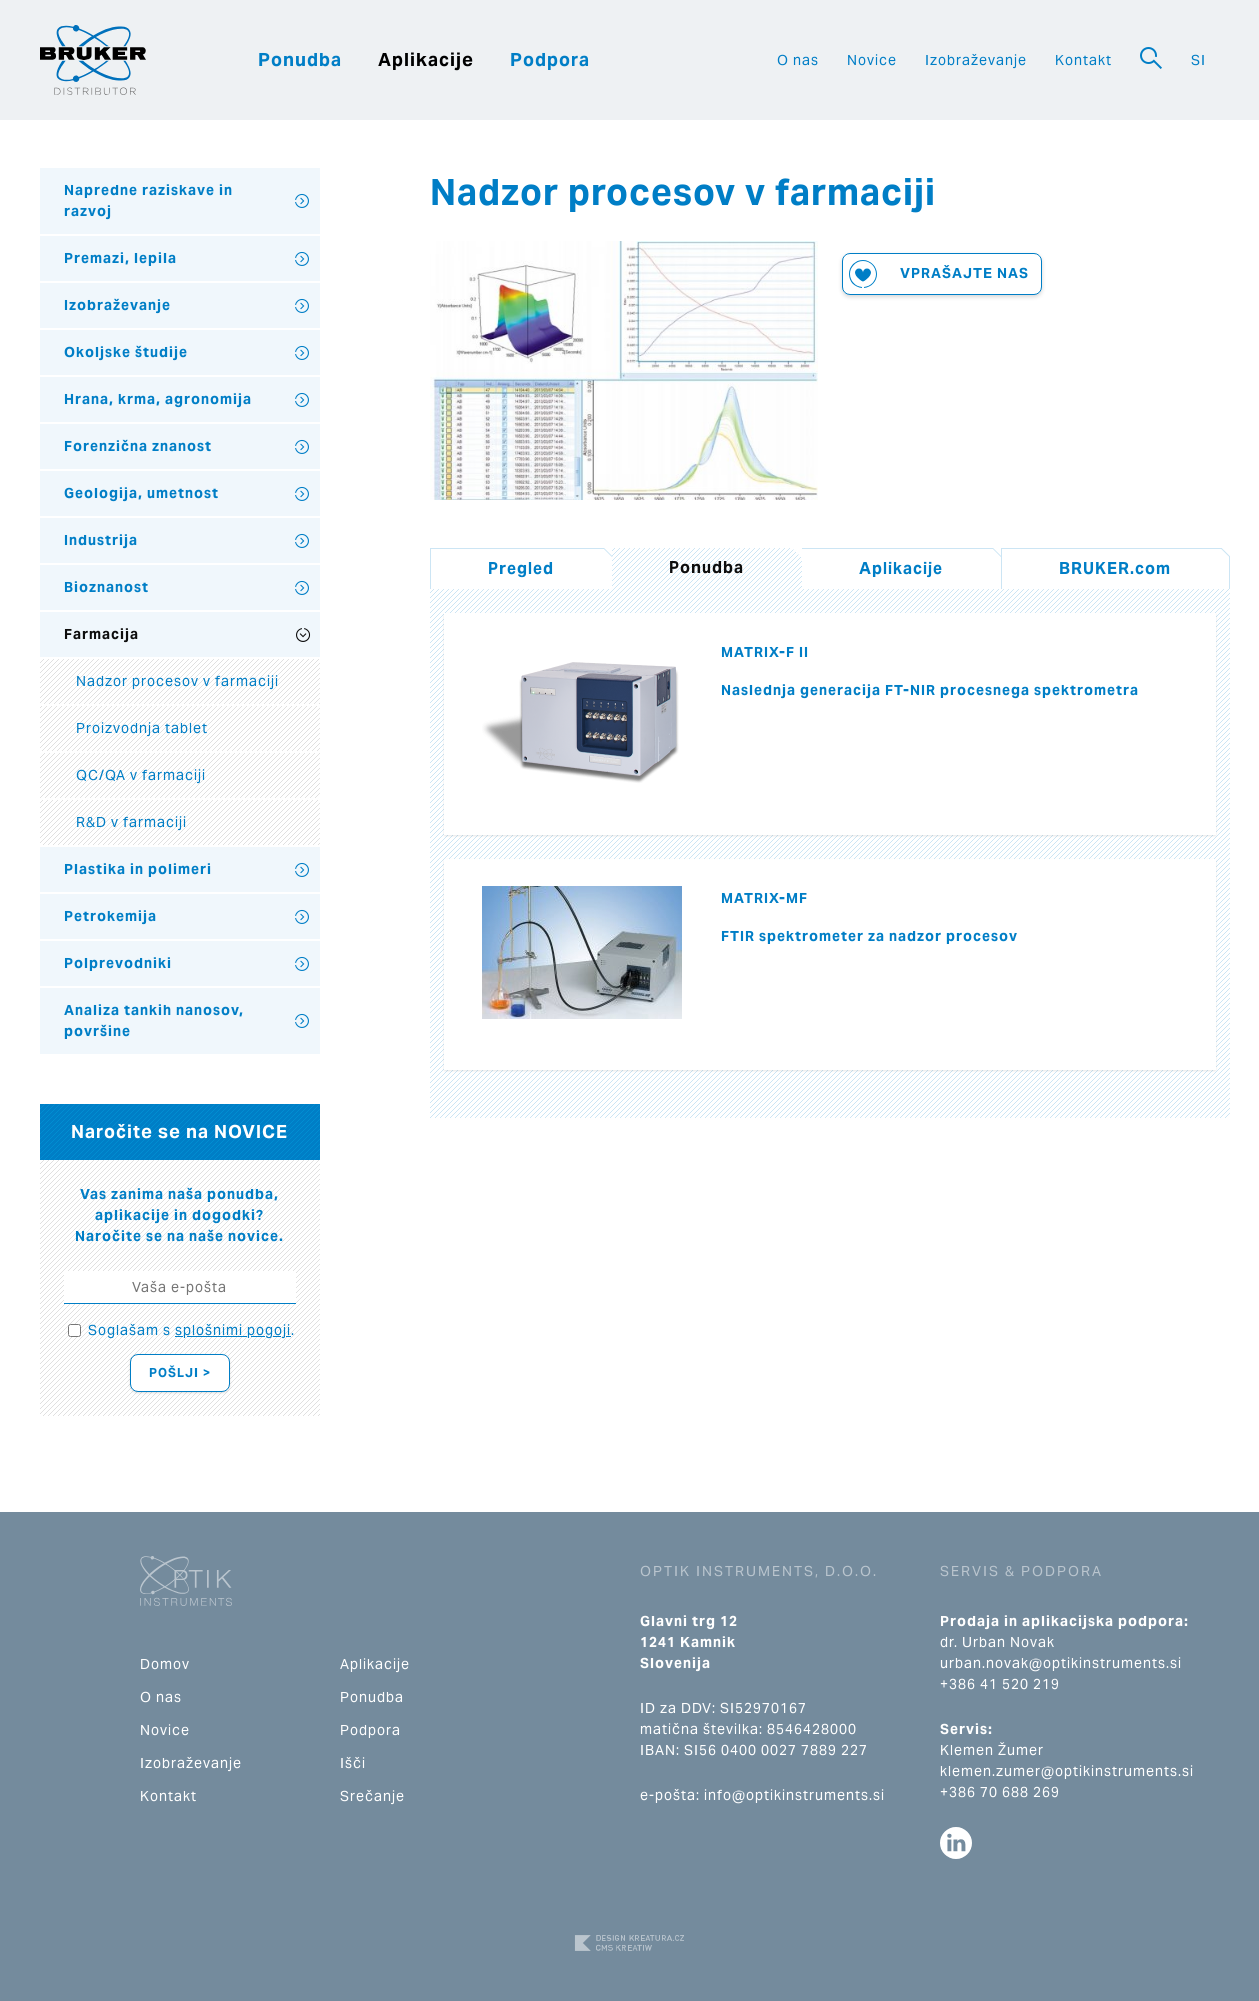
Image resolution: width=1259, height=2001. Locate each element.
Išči (353, 1763)
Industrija (101, 540)
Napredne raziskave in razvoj (148, 200)
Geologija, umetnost (141, 493)
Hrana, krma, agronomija (158, 399)
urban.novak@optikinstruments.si (1061, 1663)
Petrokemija (110, 916)
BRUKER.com (1115, 568)
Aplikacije (426, 59)
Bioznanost (106, 587)
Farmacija (101, 634)
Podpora (550, 59)
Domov (165, 1664)
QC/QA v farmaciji (141, 775)
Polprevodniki (118, 963)
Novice (872, 60)
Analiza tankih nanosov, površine (154, 1020)
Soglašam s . (191, 1330)
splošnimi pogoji (233, 1330)
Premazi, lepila (120, 258)
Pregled (521, 568)
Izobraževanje (976, 60)
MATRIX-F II (765, 652)
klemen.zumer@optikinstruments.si (1067, 1771)
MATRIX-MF (764, 898)
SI (1198, 60)
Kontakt (1083, 60)
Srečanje (372, 1796)
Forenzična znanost (138, 446)
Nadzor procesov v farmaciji (177, 681)
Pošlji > (180, 1372)
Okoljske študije (126, 352)
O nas (798, 60)
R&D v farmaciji (131, 822)
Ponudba (300, 59)
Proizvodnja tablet (142, 728)
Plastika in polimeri (138, 869)
